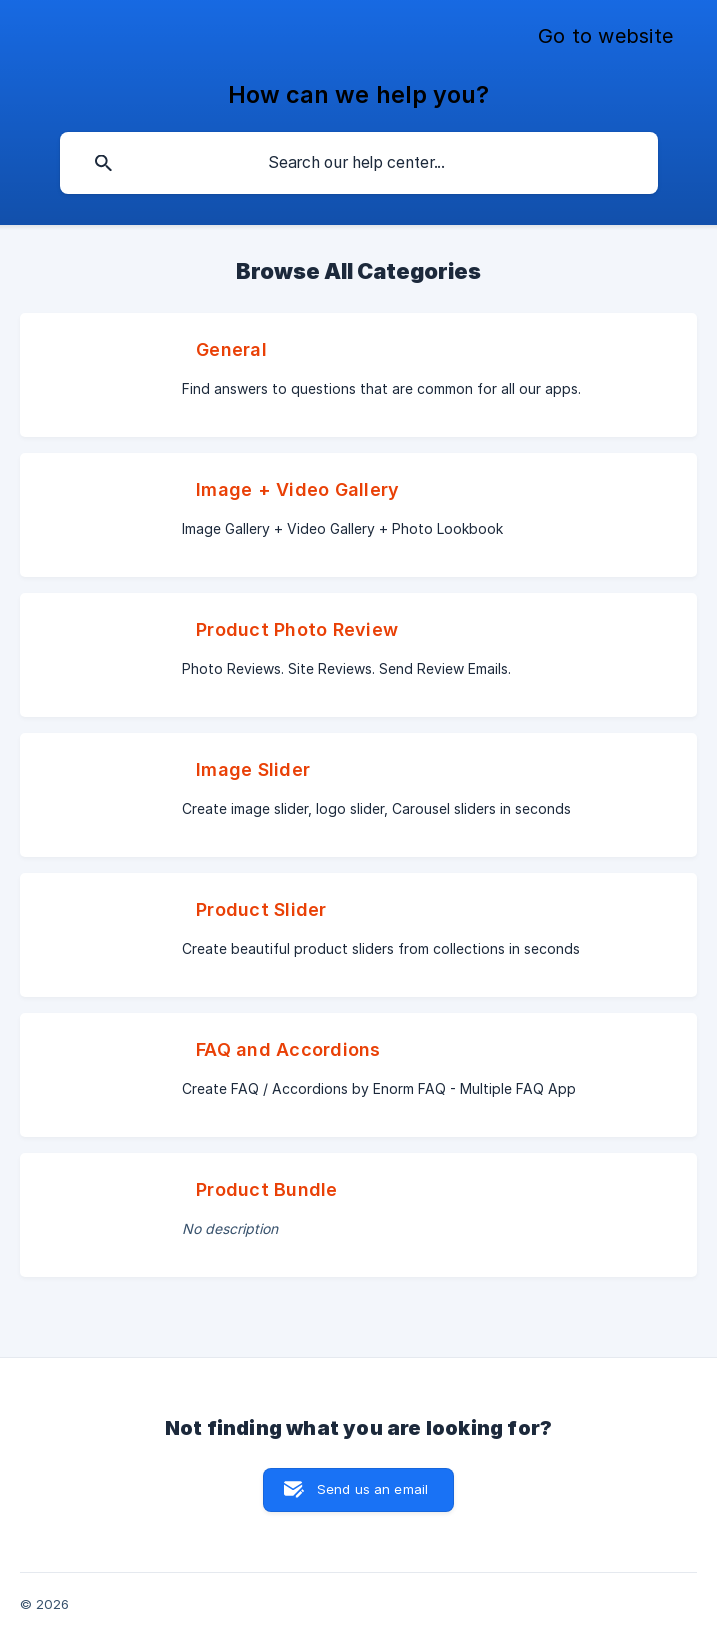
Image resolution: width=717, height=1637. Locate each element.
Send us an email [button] (372, 1489)
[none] (605, 37)
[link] (358, 375)
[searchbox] (359, 163)
